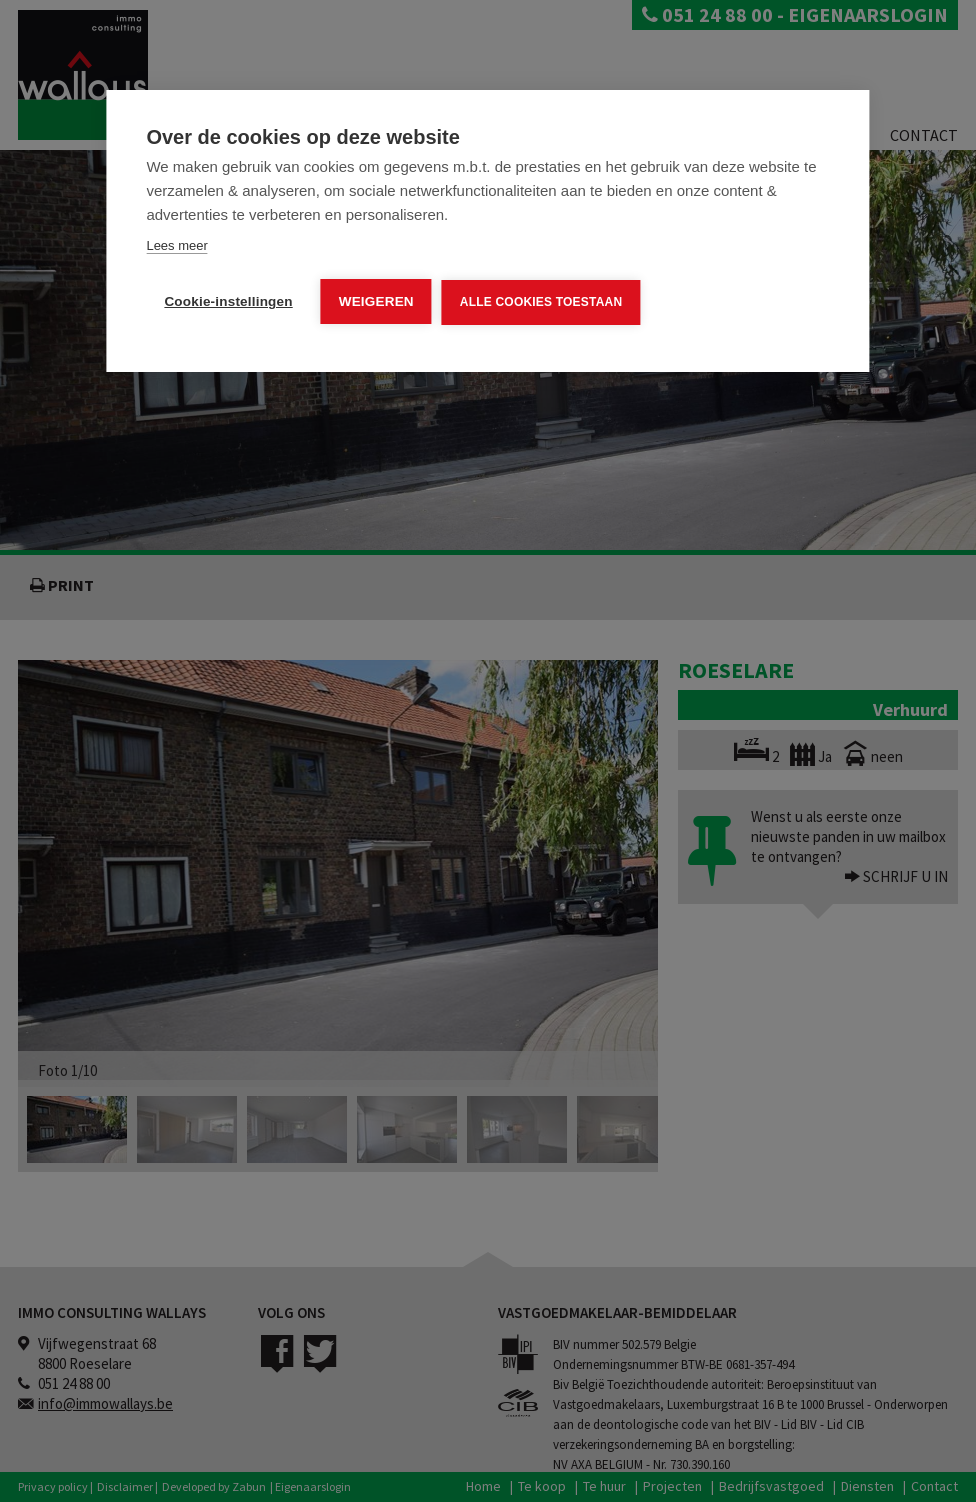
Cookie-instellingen (228, 301)
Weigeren (376, 301)
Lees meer (176, 245)
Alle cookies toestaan (541, 302)
